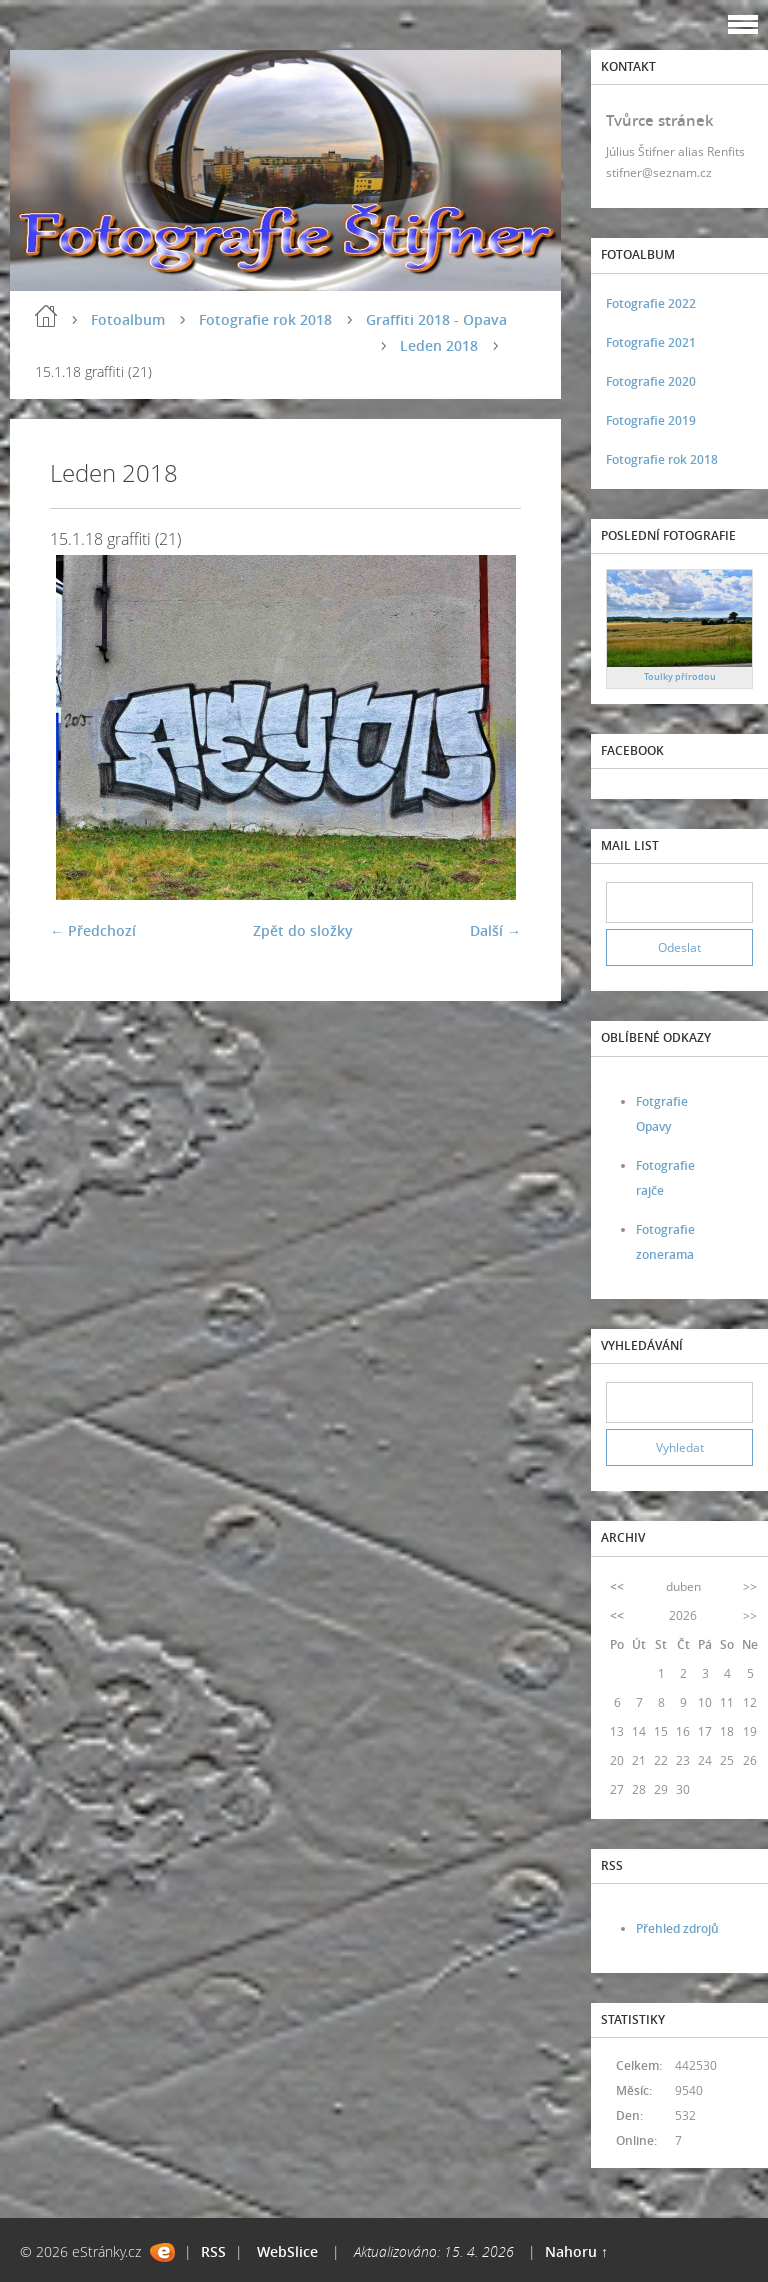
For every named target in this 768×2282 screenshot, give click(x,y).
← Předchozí (93, 930)
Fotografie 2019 (651, 420)
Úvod (46, 316)
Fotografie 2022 (651, 303)
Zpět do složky (303, 930)
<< (617, 1586)
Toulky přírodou (680, 676)
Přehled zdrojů (677, 1928)
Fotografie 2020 (651, 381)
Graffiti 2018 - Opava (436, 319)
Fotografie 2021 (651, 342)
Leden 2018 (439, 345)
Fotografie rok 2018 (265, 319)
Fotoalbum (128, 319)
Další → (495, 930)
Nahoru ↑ (576, 2251)
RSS (213, 2251)
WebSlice (287, 2251)
